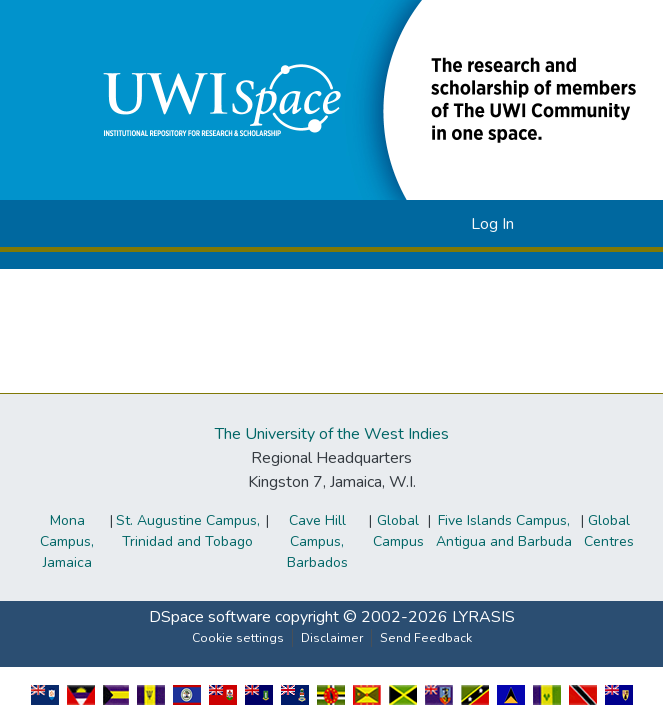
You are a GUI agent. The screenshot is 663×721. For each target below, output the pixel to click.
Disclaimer (332, 638)
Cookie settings (238, 638)
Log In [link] (492, 224)
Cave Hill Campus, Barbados (317, 541)
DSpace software (210, 617)
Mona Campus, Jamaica (67, 541)
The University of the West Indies (332, 434)
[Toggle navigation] (562, 224)
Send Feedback (426, 638)
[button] (423, 224)
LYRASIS (483, 617)
